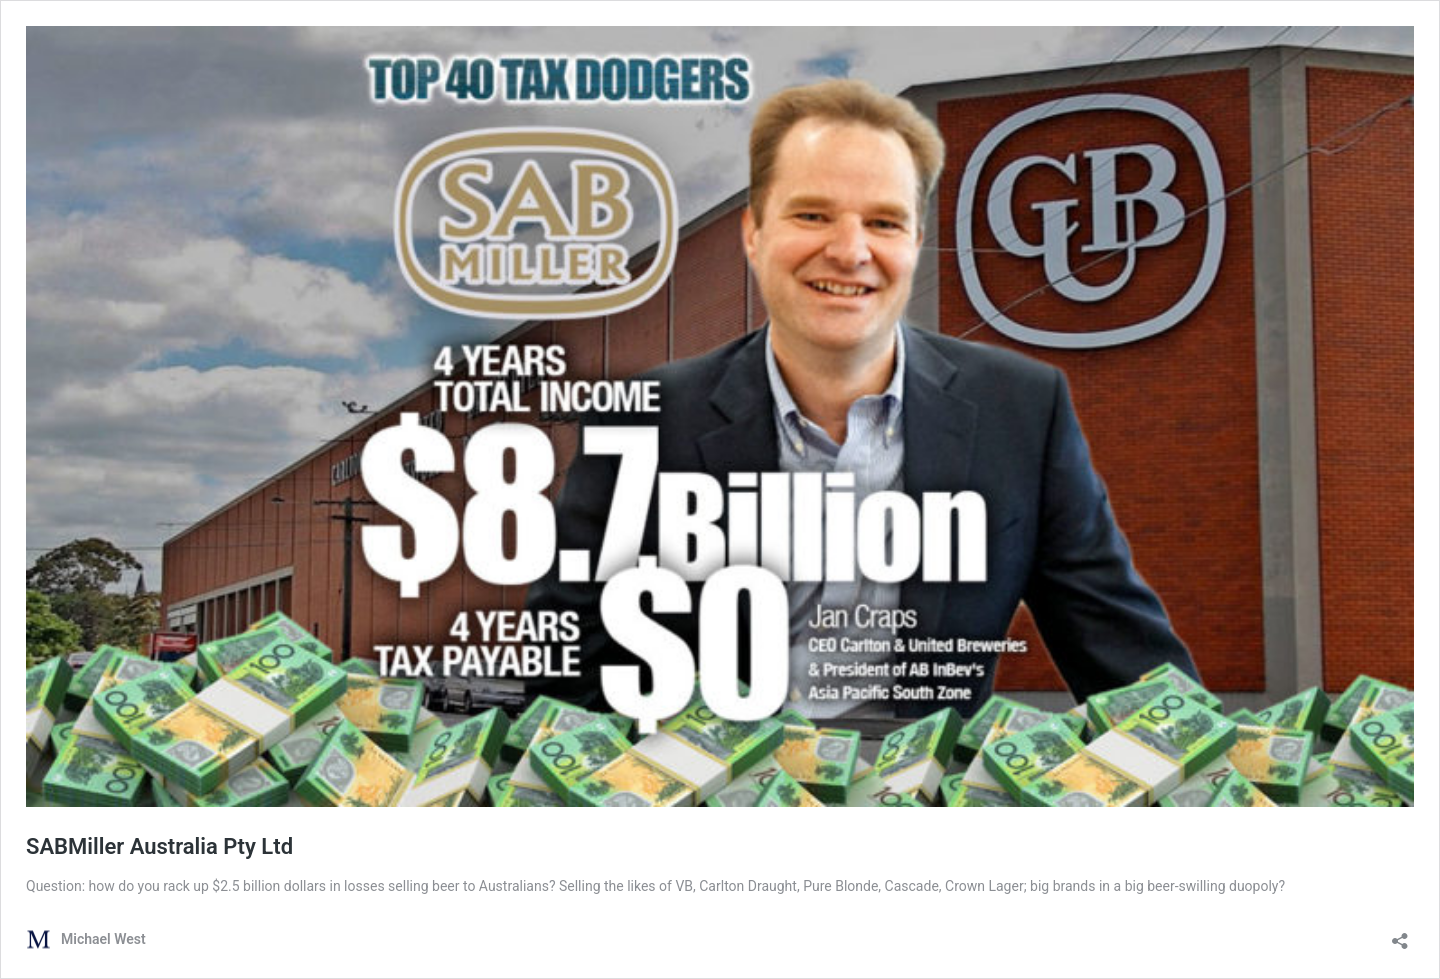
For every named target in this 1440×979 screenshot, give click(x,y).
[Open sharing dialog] (1400, 934)
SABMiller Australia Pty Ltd (159, 846)
